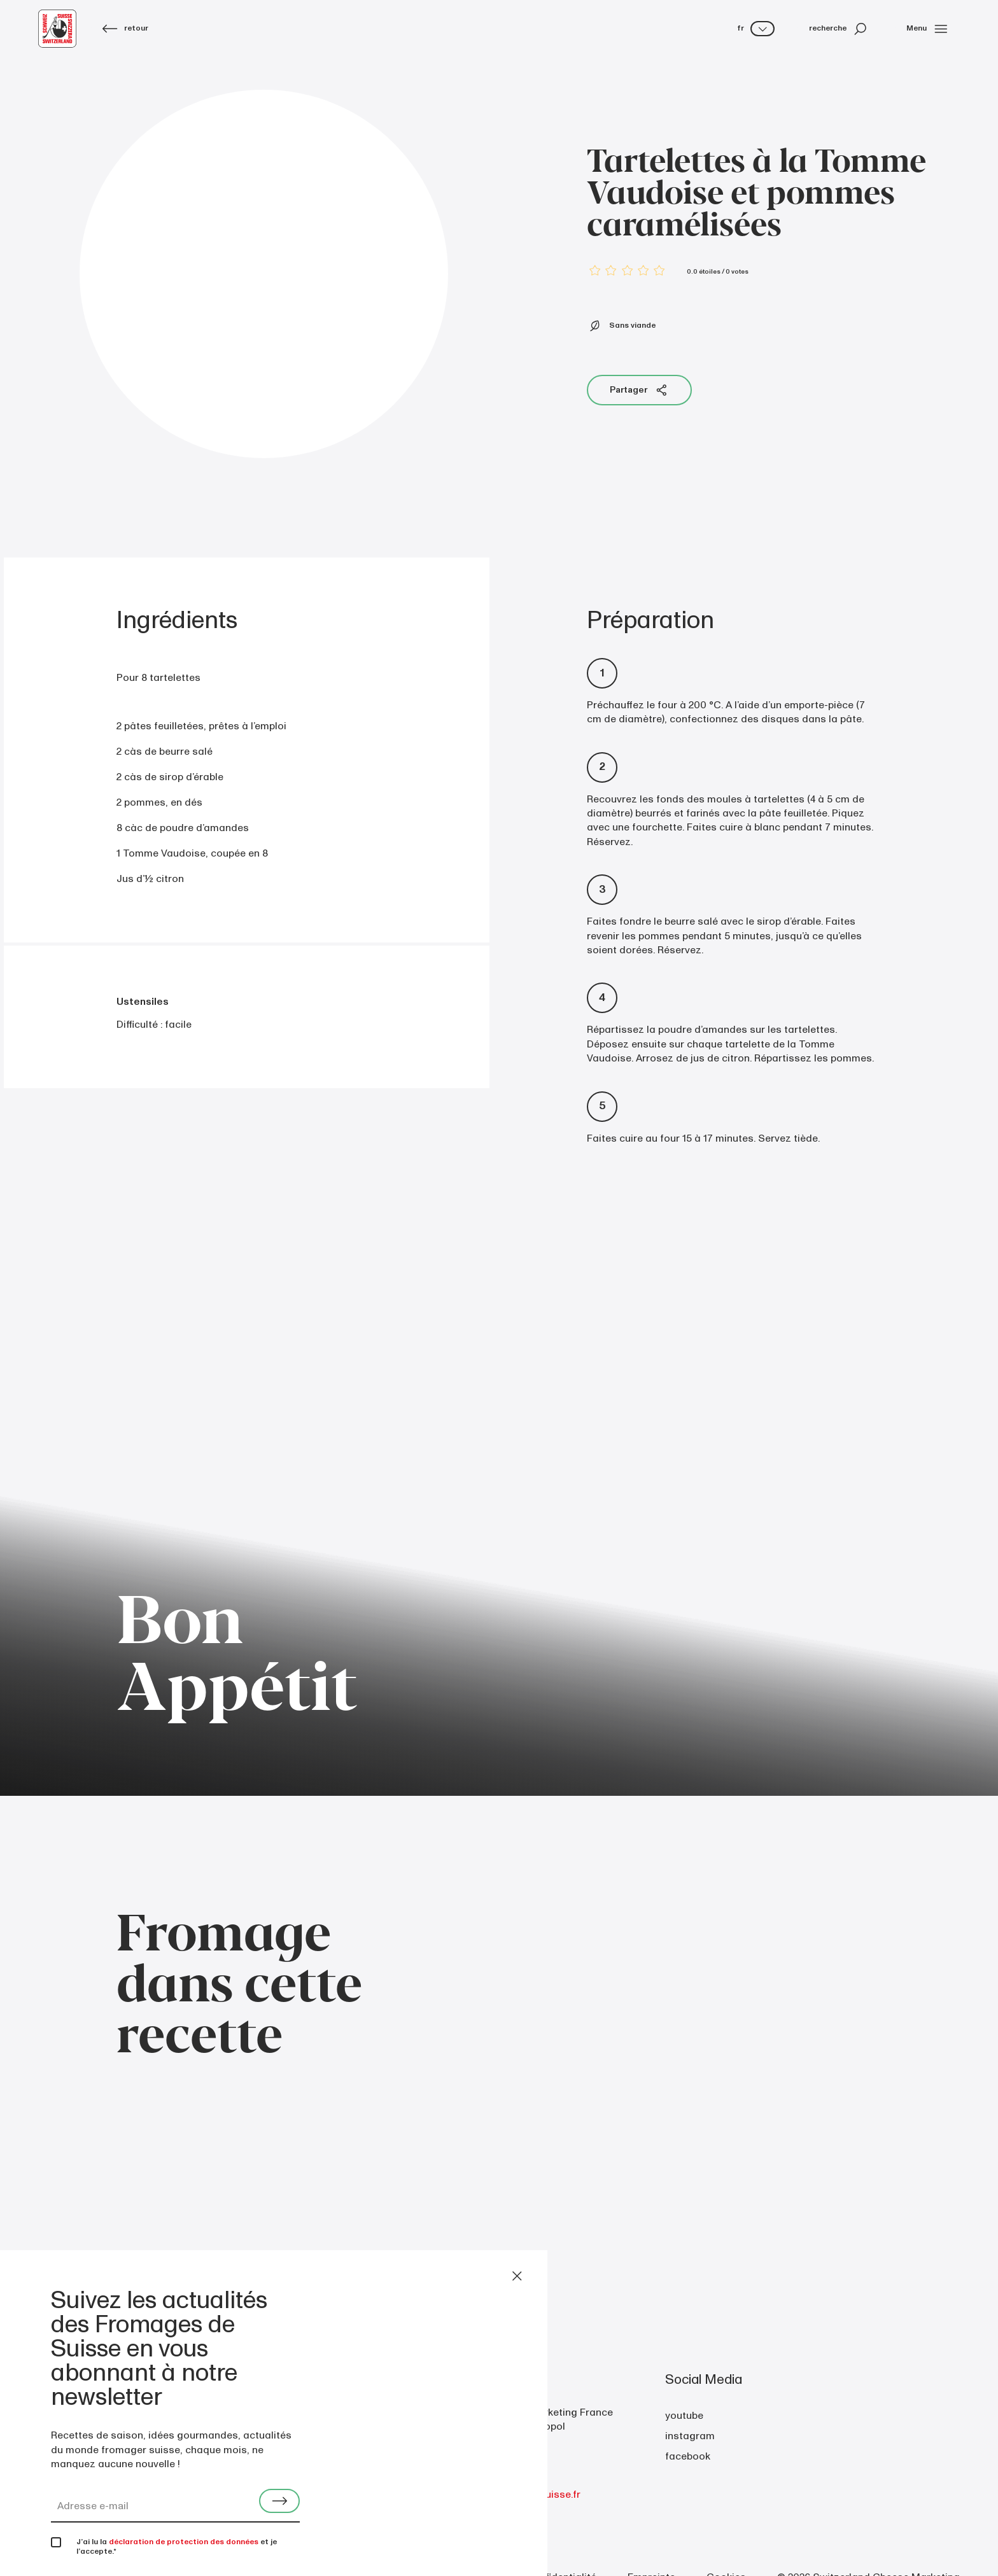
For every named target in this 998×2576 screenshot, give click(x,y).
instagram (690, 2436)
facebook (687, 2456)
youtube (684, 2416)
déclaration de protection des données (183, 2542)
